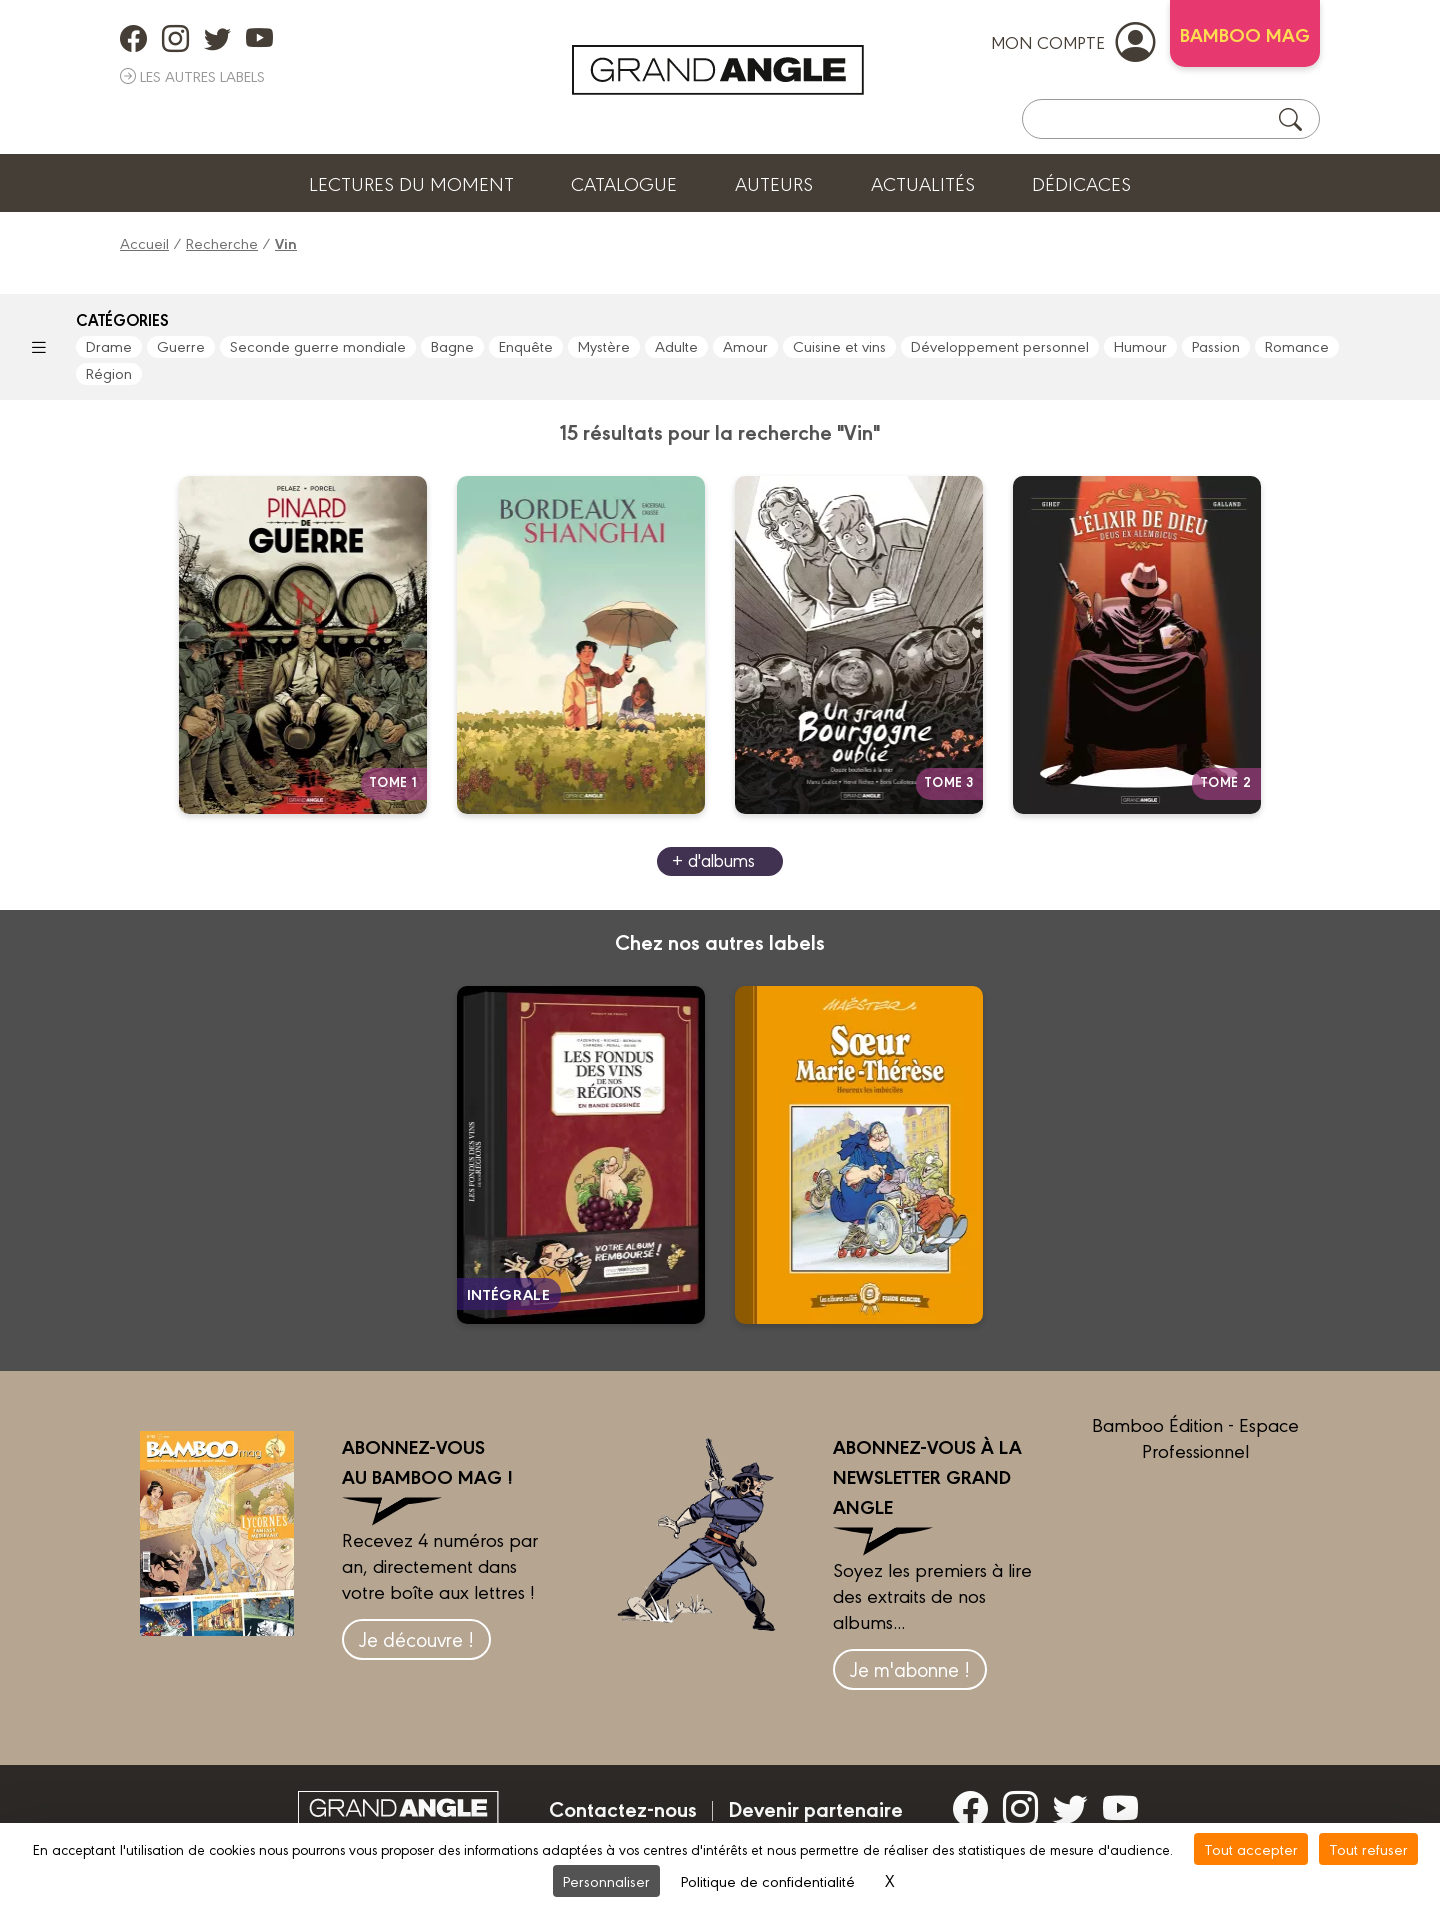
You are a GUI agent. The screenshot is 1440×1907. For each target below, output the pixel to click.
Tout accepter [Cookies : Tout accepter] (1251, 1848)
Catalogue (624, 183)
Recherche (222, 242)
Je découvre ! (416, 1638)
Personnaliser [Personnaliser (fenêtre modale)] (606, 1880)
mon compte (1073, 41)
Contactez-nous (623, 1808)
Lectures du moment (411, 183)
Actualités (923, 183)
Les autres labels (192, 75)
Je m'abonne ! (910, 1668)
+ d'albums (713, 859)
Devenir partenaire (815, 1808)
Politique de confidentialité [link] (768, 1880)
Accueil (144, 242)
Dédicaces (1081, 183)
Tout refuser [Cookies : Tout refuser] (1368, 1848)
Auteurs (774, 183)
